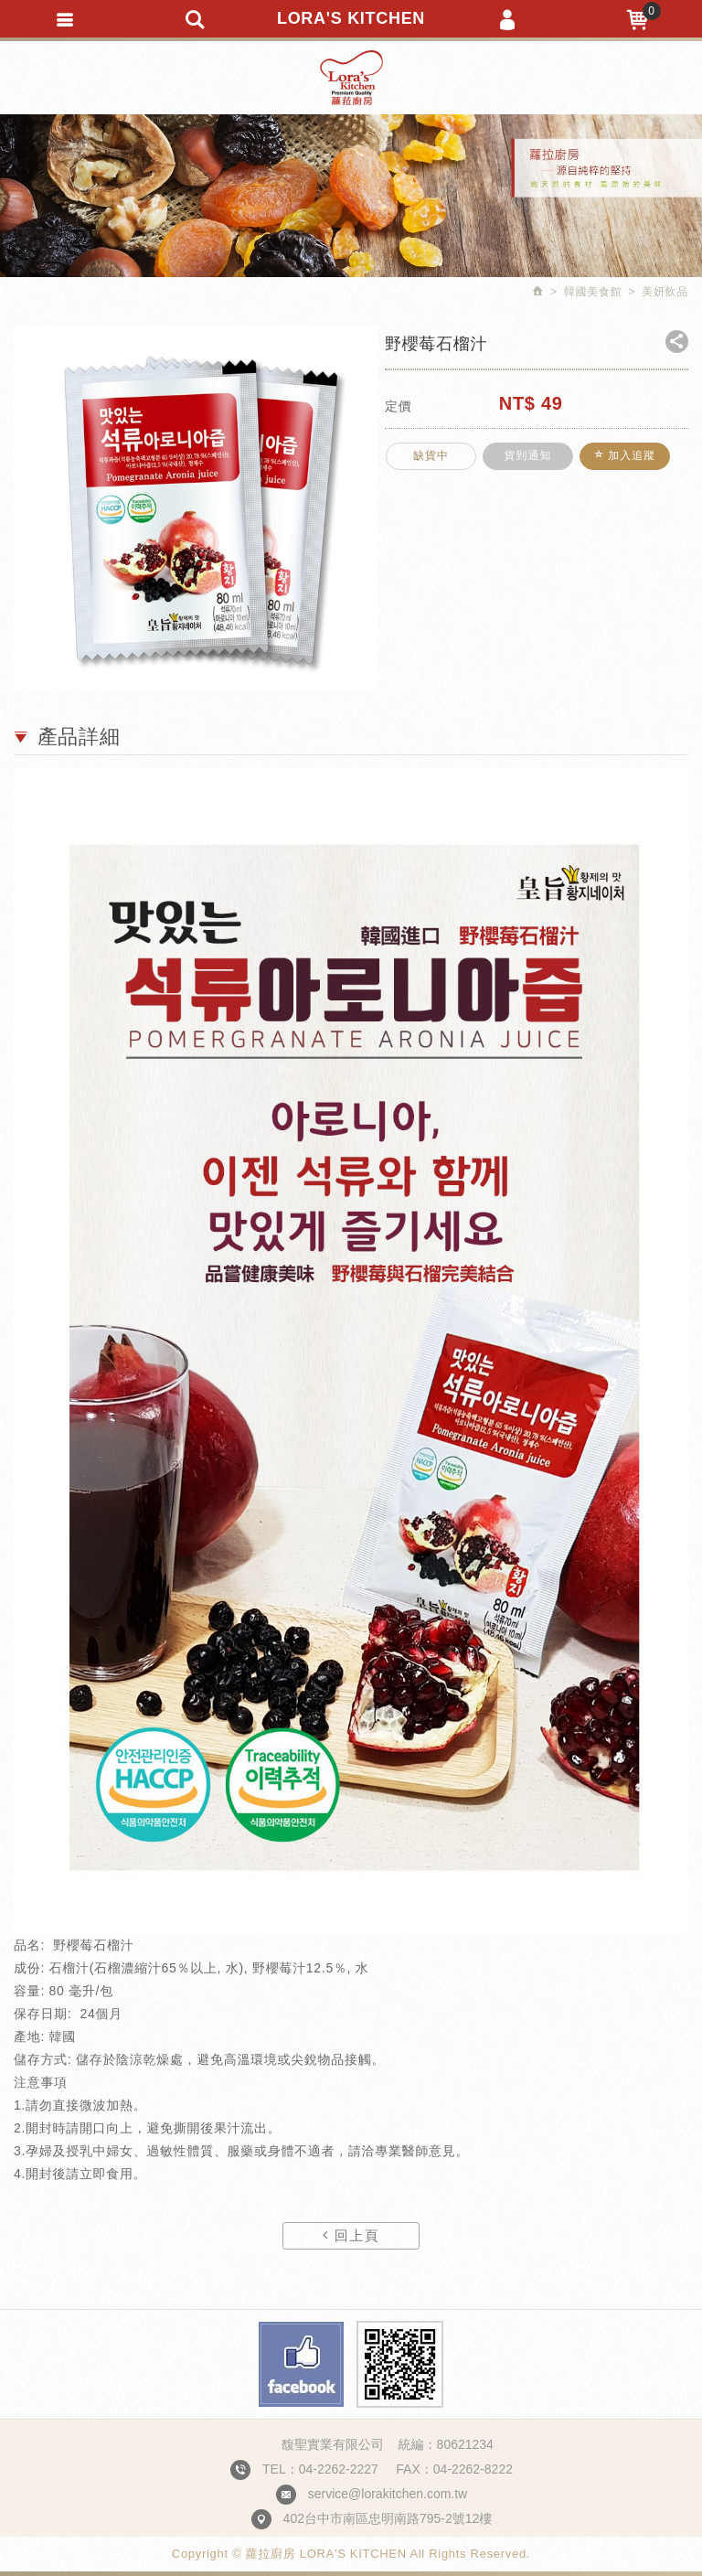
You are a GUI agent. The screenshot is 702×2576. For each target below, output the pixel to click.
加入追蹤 (620, 461)
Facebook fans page (301, 2364)
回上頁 (351, 2235)
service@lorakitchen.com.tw (388, 2493)
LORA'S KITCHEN (351, 18)
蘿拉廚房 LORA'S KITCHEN (351, 77)
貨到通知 (525, 461)
